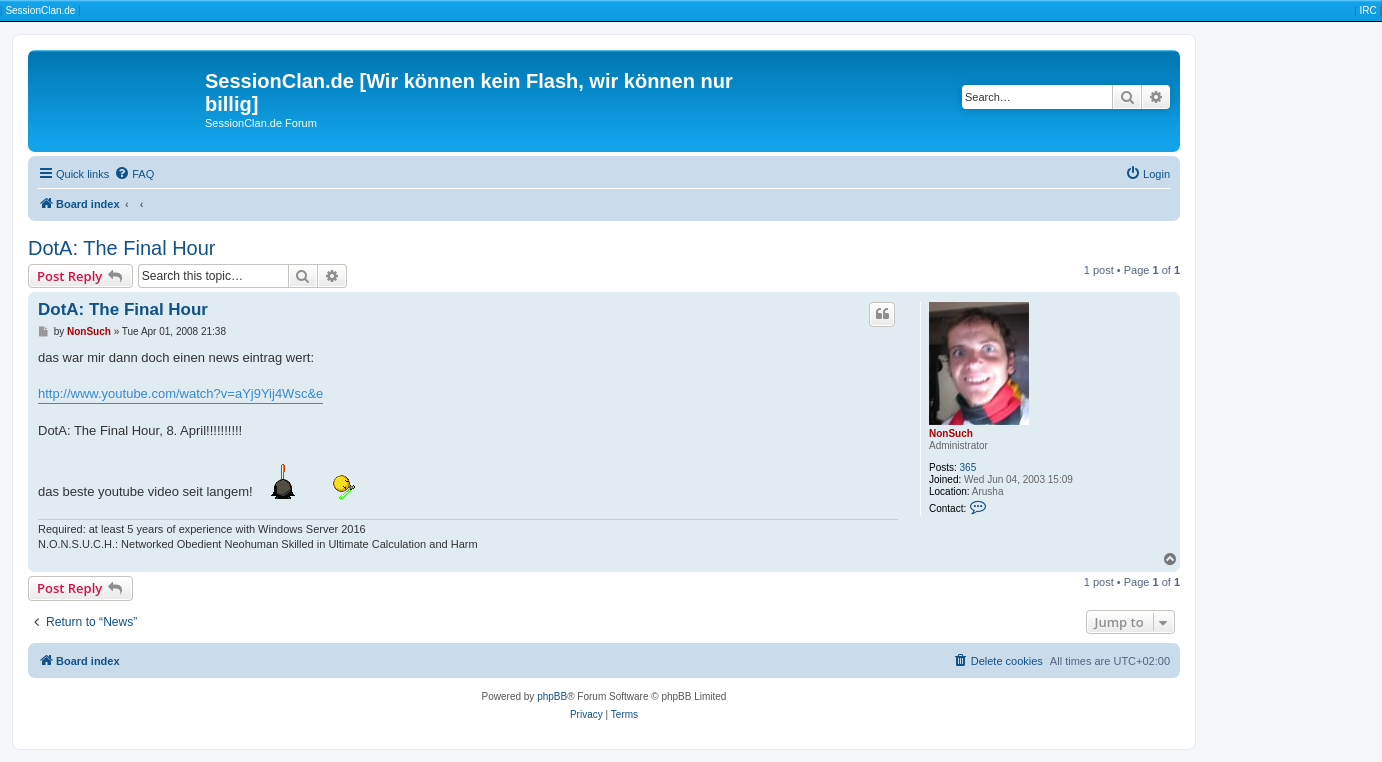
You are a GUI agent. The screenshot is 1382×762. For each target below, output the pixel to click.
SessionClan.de (40, 10)
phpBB (552, 696)
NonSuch (951, 433)
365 (968, 467)
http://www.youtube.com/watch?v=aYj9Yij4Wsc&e (180, 393)
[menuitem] (134, 174)
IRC (1367, 10)
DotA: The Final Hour (122, 248)
